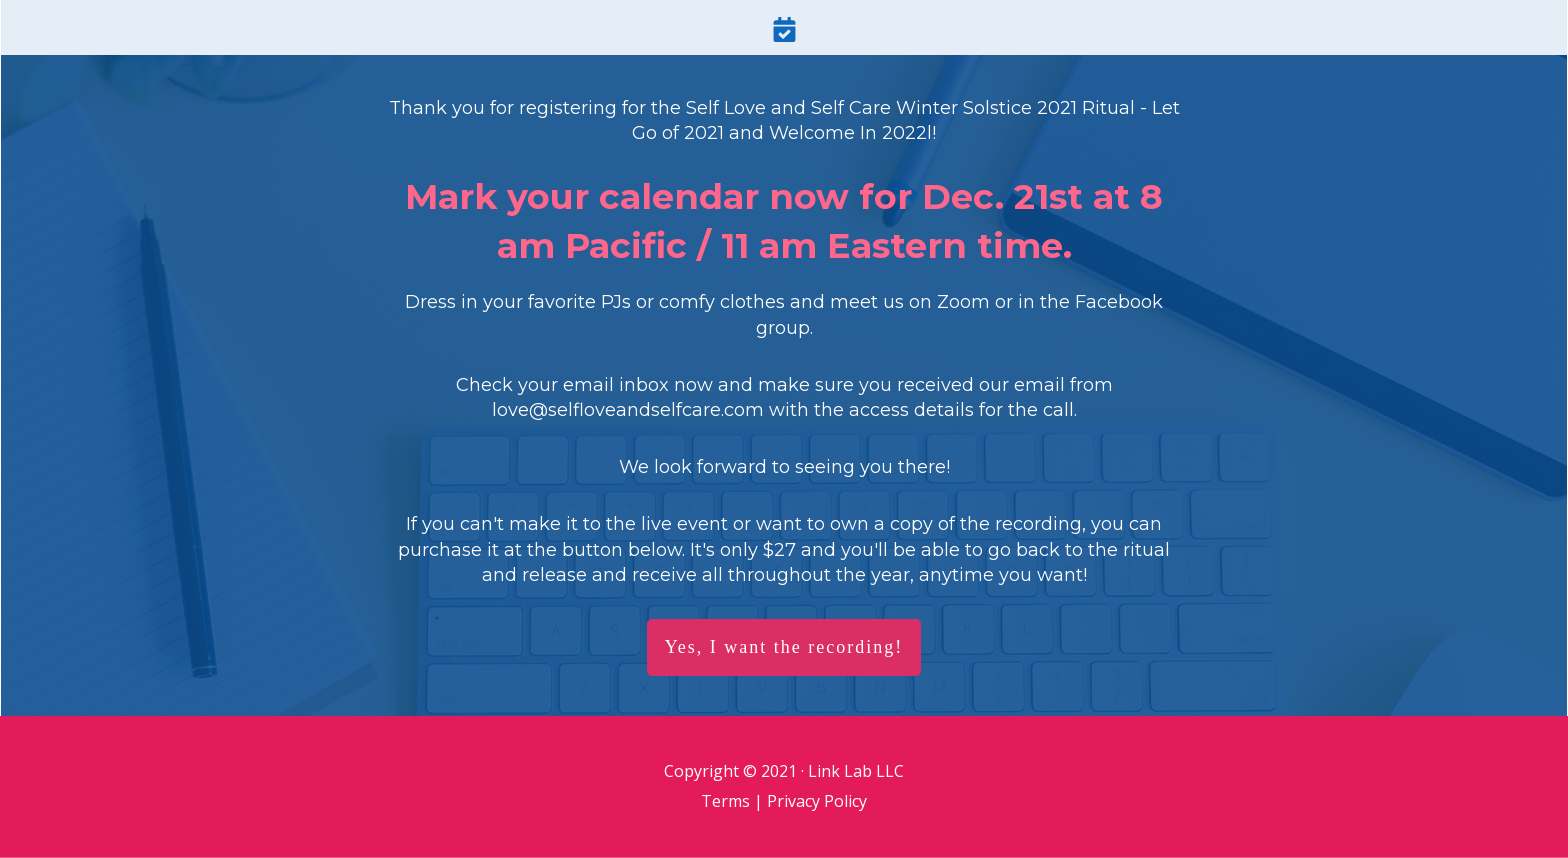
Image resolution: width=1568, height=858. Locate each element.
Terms (725, 801)
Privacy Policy (817, 801)
